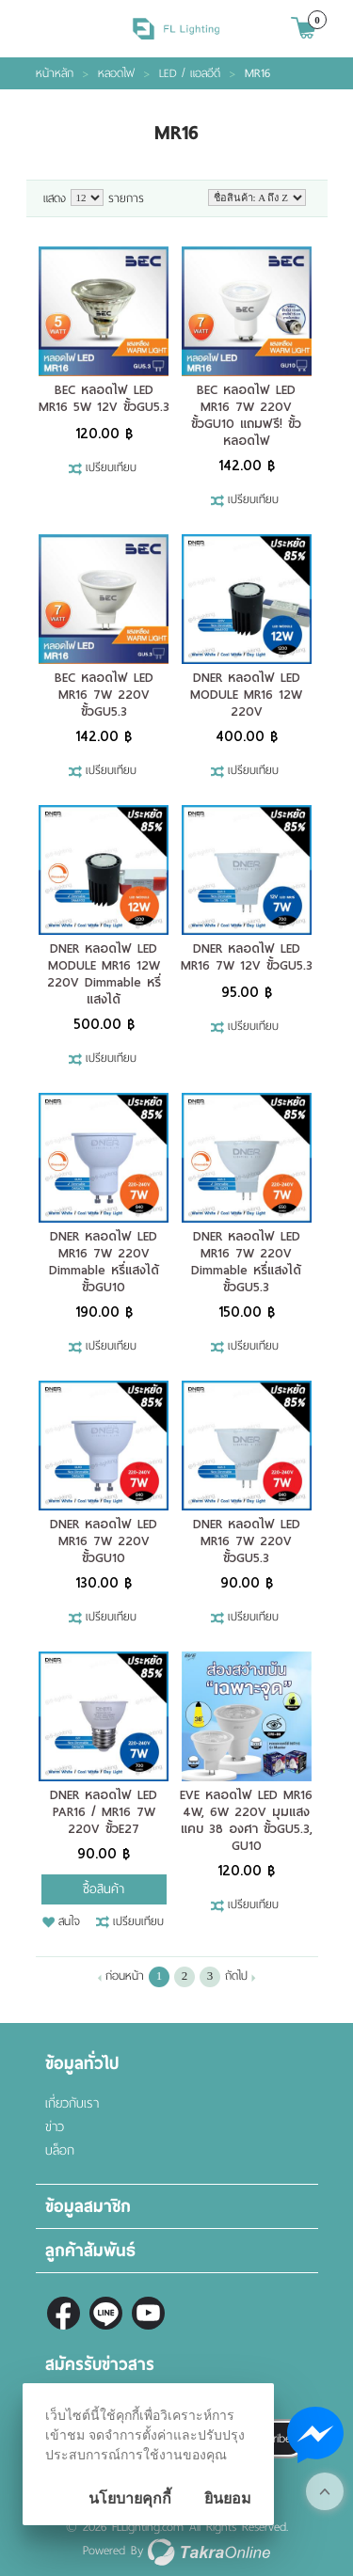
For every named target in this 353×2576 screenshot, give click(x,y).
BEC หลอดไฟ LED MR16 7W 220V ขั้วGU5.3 (104, 694)
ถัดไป (236, 1976)
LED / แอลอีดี (189, 73)
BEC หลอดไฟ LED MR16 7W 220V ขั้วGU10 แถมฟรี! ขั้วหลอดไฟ (246, 415)
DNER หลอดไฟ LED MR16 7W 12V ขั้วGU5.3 (247, 957)
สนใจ (69, 1922)
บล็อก (59, 2150)
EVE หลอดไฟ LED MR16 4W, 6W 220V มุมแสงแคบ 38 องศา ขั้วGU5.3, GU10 (246, 1820)
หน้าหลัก (54, 73)
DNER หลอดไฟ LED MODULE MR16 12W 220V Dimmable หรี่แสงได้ (104, 974)
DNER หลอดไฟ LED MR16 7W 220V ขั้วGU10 (103, 1541)
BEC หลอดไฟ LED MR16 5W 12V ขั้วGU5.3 (104, 398)
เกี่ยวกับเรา (72, 2103)
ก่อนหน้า (124, 1976)
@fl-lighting (105, 2313)
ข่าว (54, 2127)
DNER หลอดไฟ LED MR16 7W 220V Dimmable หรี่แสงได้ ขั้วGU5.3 (246, 1261)
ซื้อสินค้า (103, 1889)
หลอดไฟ (116, 73)
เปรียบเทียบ (111, 468)
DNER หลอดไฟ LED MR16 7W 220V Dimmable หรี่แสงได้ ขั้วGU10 (104, 1261)
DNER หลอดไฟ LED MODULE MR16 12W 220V (246, 694)
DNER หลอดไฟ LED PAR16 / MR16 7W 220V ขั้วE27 (103, 1812)
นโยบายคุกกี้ (129, 2498)
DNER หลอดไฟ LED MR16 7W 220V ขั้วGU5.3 (246, 1541)
